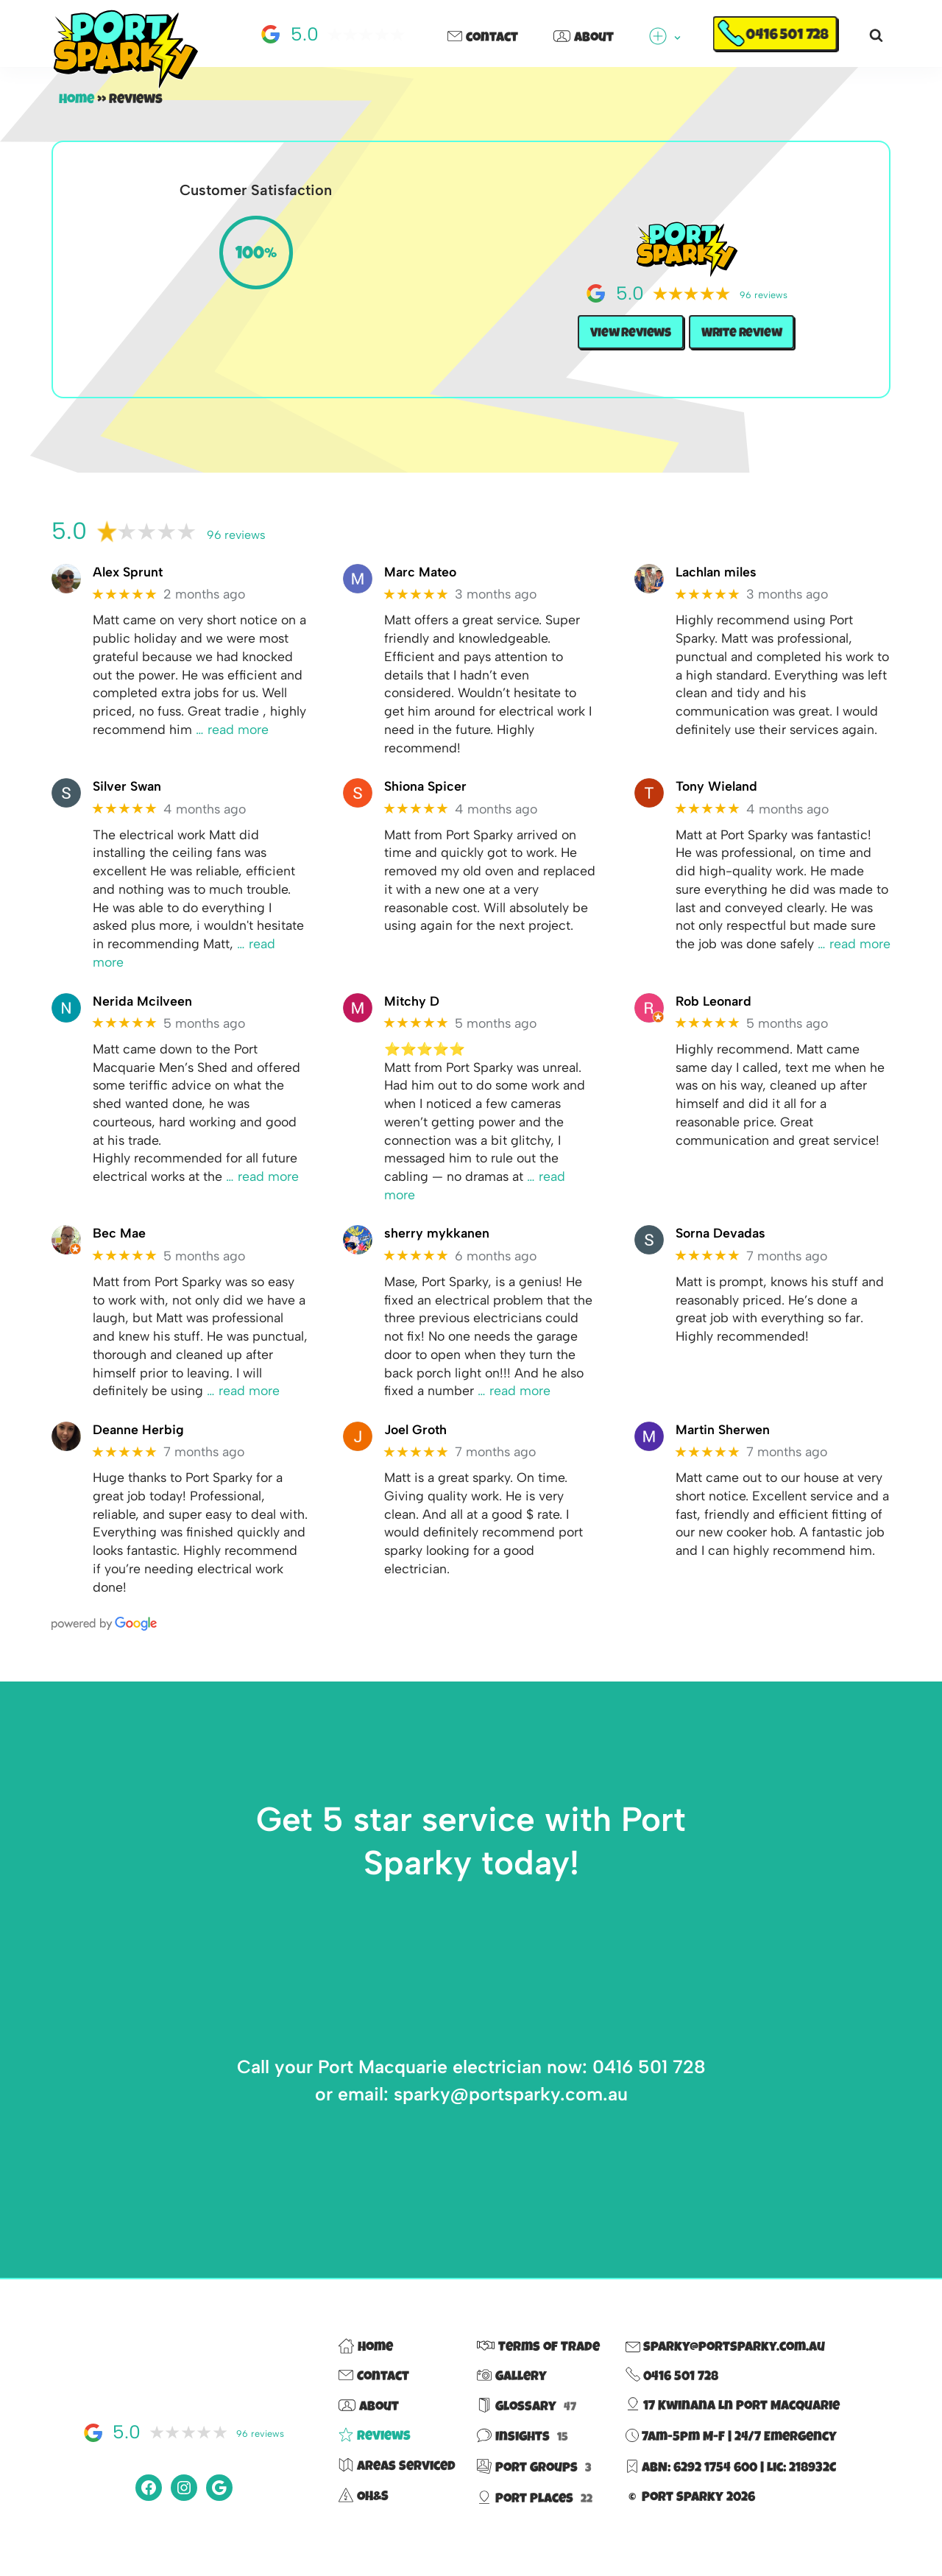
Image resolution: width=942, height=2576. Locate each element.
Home (76, 100)
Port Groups (534, 2485)
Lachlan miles (716, 573)
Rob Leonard (715, 1007)
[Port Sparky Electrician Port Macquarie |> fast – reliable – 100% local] (125, 50)
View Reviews (628, 334)
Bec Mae (119, 1244)
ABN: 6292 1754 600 (699, 2485)
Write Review (744, 334)
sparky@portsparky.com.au (725, 2364)
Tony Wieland (717, 790)
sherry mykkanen (436, 1244)
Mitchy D (412, 1007)
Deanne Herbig (138, 1442)
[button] (677, 38)
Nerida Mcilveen (142, 1007)
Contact (482, 38)
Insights (522, 2455)
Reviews (375, 2454)
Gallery (512, 2395)
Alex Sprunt (128, 573)
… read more (267, 1186)
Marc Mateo (421, 573)
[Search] (876, 35)
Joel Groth (416, 1442)
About (583, 38)
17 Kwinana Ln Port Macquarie (733, 2423)
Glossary (526, 2424)
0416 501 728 (787, 36)
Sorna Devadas (721, 1244)
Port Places (534, 2516)
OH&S (364, 2514)
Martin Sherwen (724, 1442)
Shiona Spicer (426, 790)
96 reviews (236, 536)
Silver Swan (128, 790)
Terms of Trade (538, 2364)
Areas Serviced (397, 2484)
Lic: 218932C (801, 2485)
